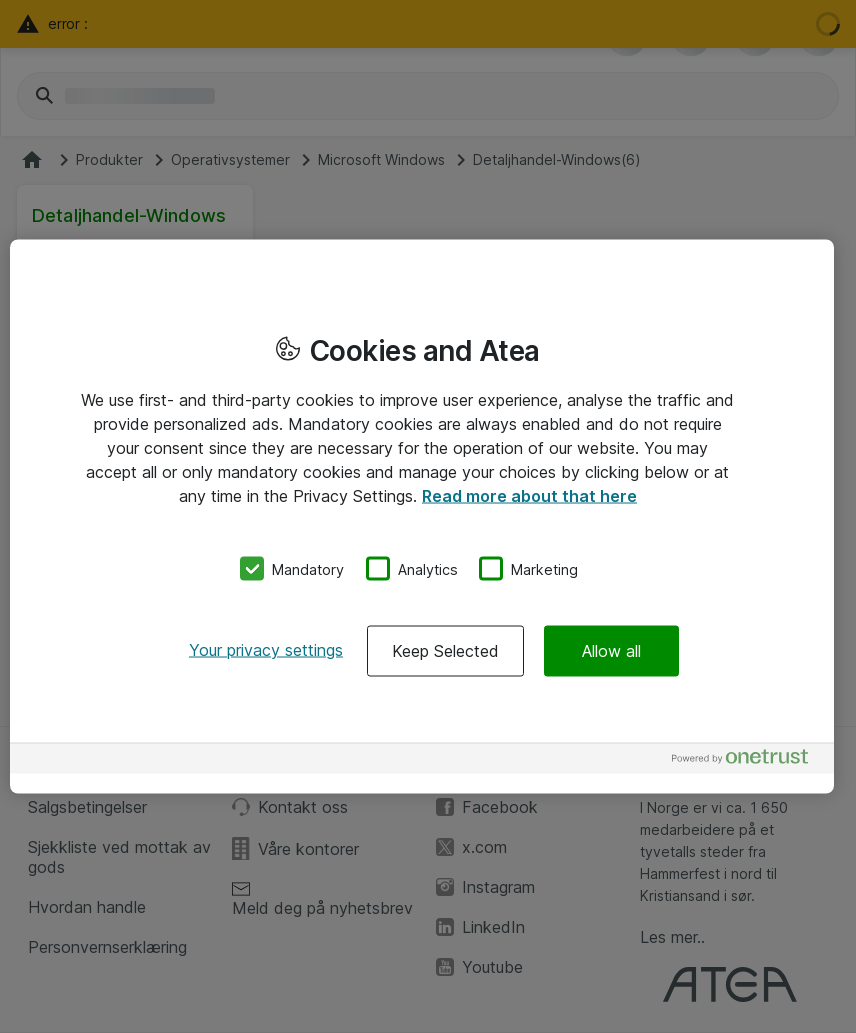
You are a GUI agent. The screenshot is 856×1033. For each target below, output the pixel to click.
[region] (422, 516)
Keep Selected (445, 651)
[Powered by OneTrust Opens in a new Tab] (748, 761)
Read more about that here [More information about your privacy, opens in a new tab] (529, 495)
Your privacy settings (266, 650)
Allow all (611, 651)
